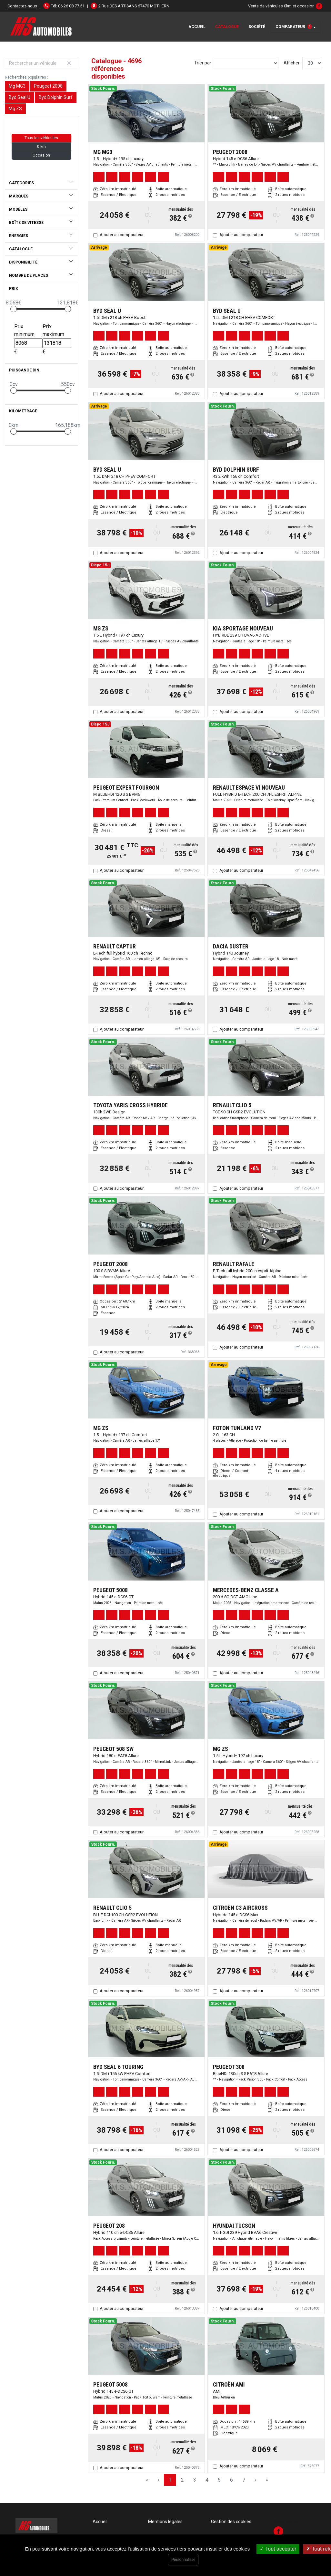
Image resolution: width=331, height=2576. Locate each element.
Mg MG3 (17, 86)
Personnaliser (183, 2559)
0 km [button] (41, 146)
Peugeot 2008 (48, 86)
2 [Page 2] (182, 2480)
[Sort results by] (246, 63)
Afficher (292, 62)
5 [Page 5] (219, 2480)
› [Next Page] (255, 2480)
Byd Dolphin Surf (56, 97)
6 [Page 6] (231, 2480)
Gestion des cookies (231, 2521)
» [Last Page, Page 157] (267, 2480)
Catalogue (227, 26)
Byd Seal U (19, 97)
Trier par (202, 62)
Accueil (197, 26)
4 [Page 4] (207, 2480)
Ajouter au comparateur (122, 234)
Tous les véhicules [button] (41, 138)
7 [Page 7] (243, 2480)
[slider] (13, 309)
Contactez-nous (22, 6)
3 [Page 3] (194, 2480)
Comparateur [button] (294, 26)
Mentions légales (165, 2521)
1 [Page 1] (170, 2480)
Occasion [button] (41, 155)
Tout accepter (278, 2549)
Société (256, 26)
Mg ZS (15, 108)
